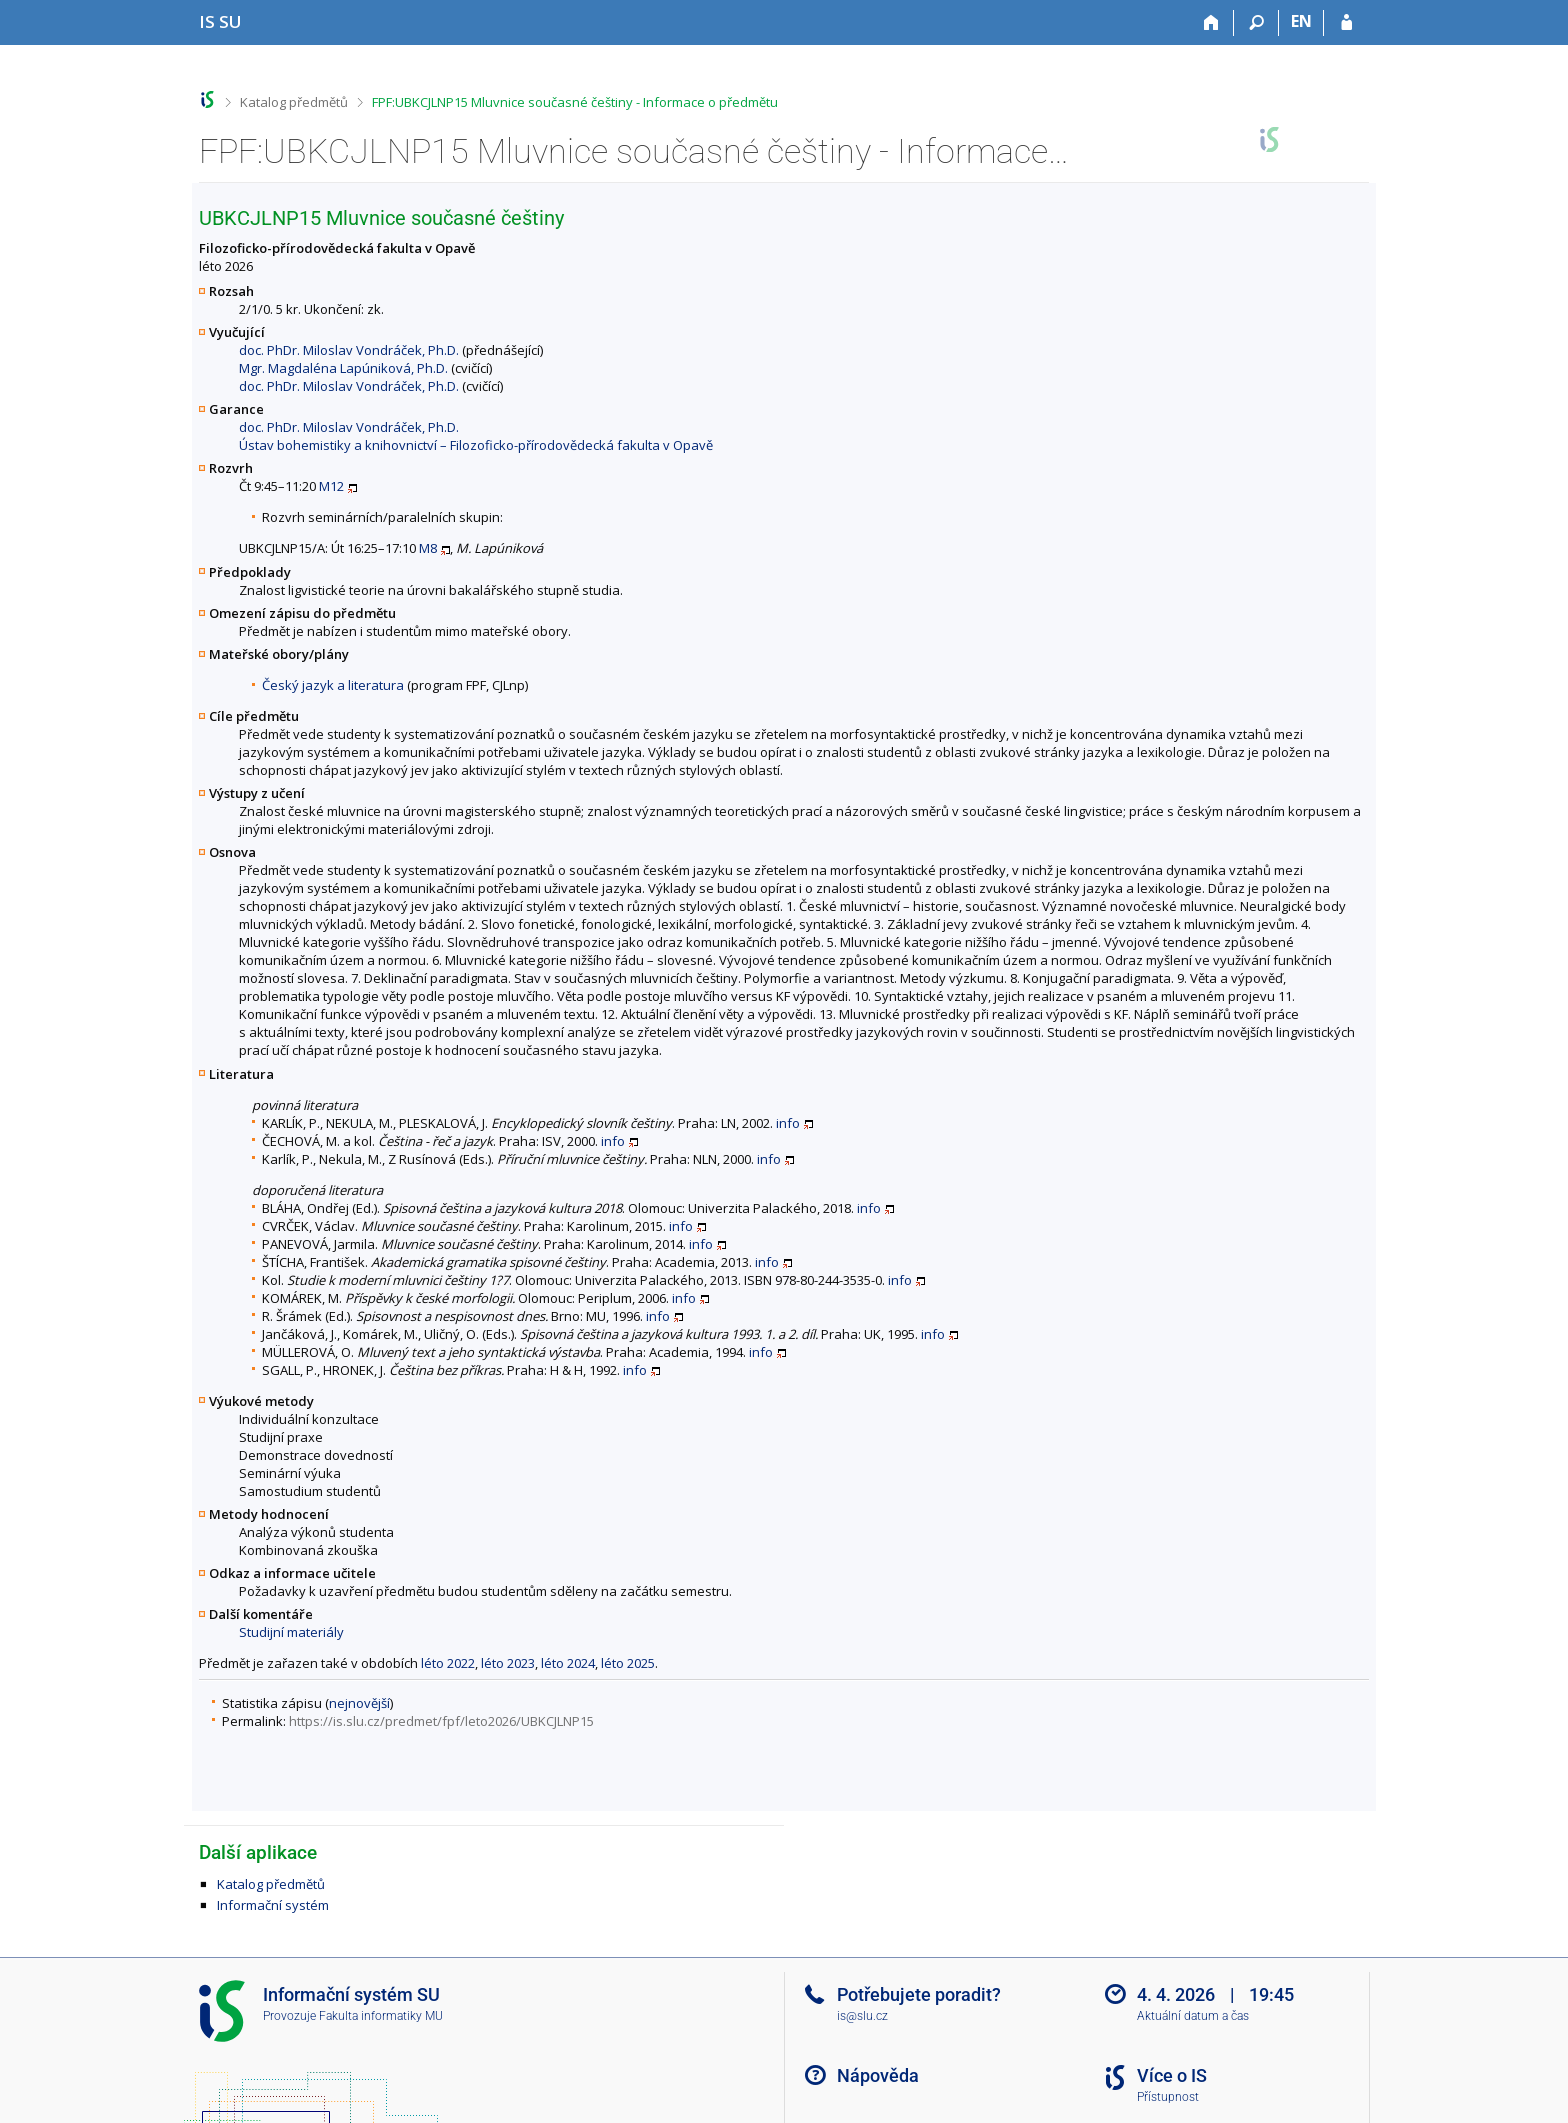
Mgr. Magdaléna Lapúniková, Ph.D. (343, 368)
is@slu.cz (862, 2016)
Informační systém (273, 1905)
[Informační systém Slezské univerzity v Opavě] (220, 21)
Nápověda (878, 2075)
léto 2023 (508, 1663)
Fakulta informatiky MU (381, 2016)
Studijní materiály (291, 1632)
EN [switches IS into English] (1301, 21)
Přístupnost (1168, 2097)
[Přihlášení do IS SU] (1346, 23)
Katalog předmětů (294, 102)
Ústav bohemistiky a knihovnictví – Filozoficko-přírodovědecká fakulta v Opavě (476, 445)
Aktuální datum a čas (1193, 2016)
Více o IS (1172, 2075)
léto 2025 (628, 1663)
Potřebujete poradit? (919, 1994)
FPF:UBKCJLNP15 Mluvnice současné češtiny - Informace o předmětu (575, 102)
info (788, 1123)
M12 (331, 486)
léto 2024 (568, 1663)
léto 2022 (448, 1663)
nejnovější (359, 1703)
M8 (428, 548)
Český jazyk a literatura (333, 685)
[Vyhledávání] (1256, 23)
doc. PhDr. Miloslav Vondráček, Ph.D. (349, 350)
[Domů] (1211, 23)
